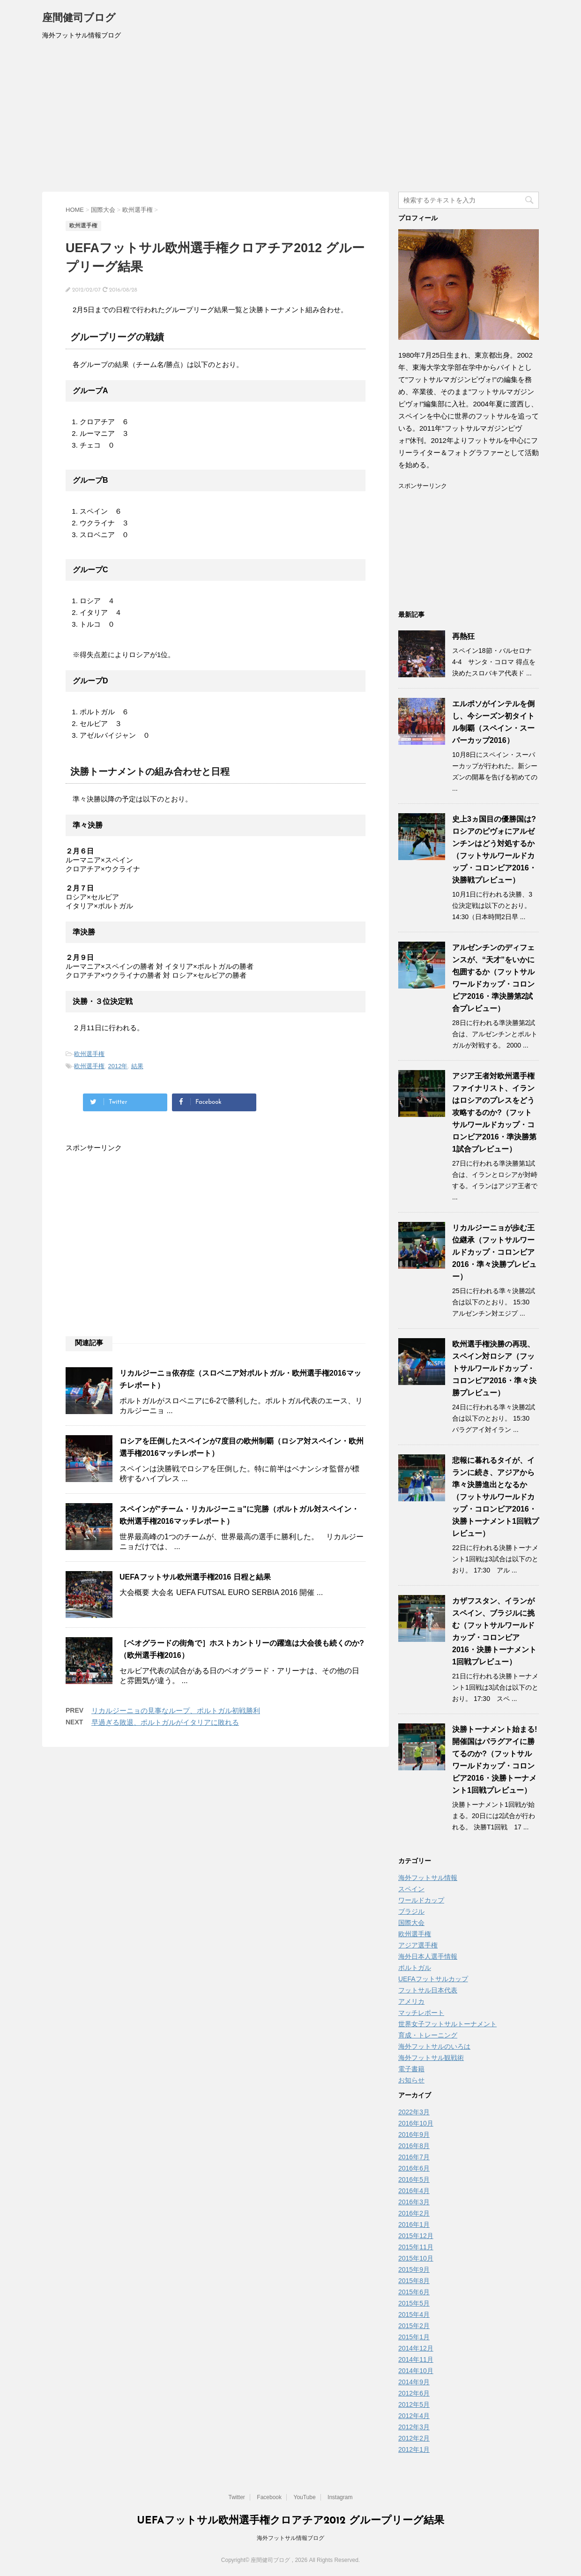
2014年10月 (415, 2370)
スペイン (411, 1889)
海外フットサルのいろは (434, 2046)
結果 (137, 1066)
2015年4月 (414, 2314)
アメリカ (411, 2001)
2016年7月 (414, 2157)
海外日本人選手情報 (427, 1956)
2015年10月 (415, 2258)
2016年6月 (414, 2168)
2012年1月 (414, 2449)
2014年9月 (414, 2382)
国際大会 (411, 1922)
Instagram (340, 2497)
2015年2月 (414, 2325)
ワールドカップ (421, 1900)
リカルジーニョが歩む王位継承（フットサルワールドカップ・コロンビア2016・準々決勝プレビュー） (494, 1252)
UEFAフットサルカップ (433, 1979)
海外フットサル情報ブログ (290, 2538)
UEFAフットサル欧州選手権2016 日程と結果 (195, 1577)
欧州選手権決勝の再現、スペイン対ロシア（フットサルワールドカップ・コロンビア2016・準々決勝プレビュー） (494, 1368)
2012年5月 (414, 2404)
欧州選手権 (89, 1053)
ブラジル (411, 1911)
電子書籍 (411, 2069)
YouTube (304, 2497)
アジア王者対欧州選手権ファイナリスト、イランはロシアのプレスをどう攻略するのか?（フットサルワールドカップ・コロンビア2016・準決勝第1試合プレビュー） (494, 1112)
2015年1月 (414, 2337)
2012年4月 (414, 2415)
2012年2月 (414, 2438)
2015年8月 (414, 2280)
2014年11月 (415, 2359)
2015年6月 (414, 2292)
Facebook (269, 2497)
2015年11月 (415, 2247)
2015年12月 (415, 2235)
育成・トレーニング (427, 2035)
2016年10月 (415, 2123)
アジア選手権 (418, 1945)
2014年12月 (415, 2348)
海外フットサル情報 (427, 1877)
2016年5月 (414, 2179)
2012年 (118, 1066)
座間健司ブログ (79, 18)
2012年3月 (414, 2427)
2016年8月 (414, 2145)
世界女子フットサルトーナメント (447, 2024)
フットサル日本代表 (427, 1990)
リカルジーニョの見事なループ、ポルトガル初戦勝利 (175, 1711)
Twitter (237, 2497)
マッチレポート (421, 2012)
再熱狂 (463, 636)
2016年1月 (414, 2224)
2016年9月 (414, 2134)
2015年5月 (414, 2303)
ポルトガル (414, 1967)
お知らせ (411, 2080)
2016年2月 (414, 2213)
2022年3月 (414, 2112)
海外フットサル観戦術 (431, 2057)
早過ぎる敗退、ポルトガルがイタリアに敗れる (165, 1722)
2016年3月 (414, 2202)
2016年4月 (414, 2190)
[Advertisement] (290, 121)
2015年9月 (414, 2269)
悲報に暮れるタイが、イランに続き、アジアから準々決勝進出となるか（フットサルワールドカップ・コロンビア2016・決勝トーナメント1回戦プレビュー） (495, 1496)
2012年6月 (414, 2393)
